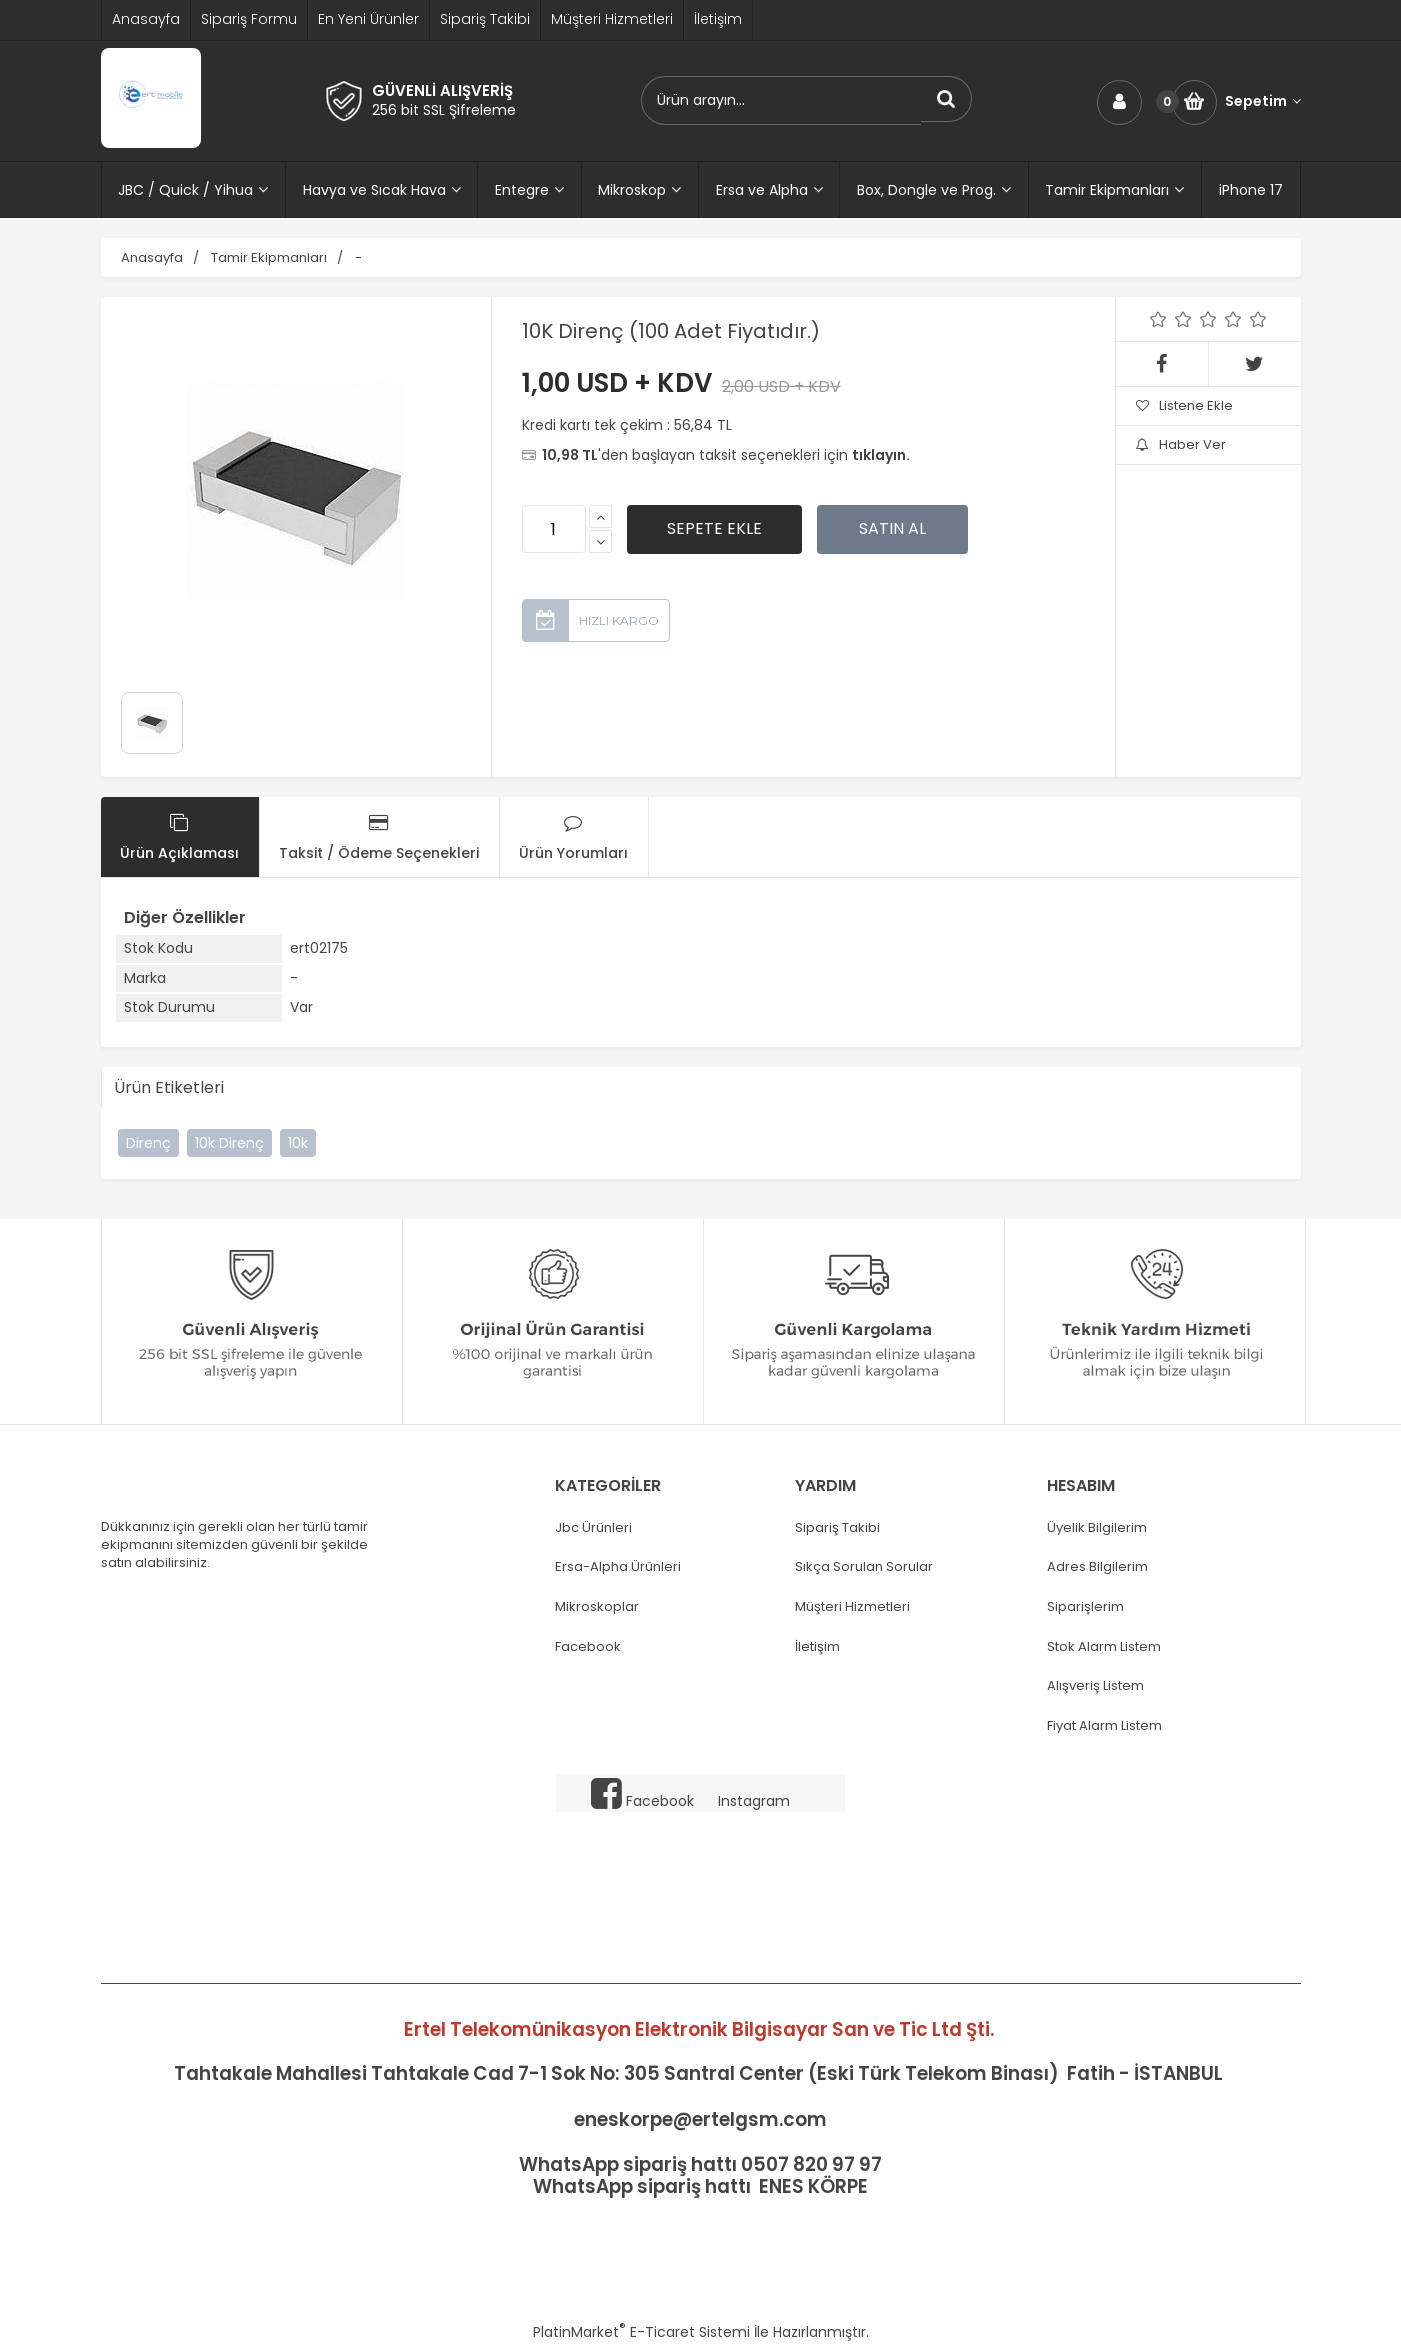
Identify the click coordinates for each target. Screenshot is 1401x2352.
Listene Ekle (1184, 405)
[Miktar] (554, 529)
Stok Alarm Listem (1104, 1647)
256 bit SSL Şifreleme (444, 110)
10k (298, 1143)
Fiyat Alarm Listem (1104, 1726)
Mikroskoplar (597, 1607)
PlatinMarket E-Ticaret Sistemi (641, 2332)
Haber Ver (1181, 444)
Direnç (148, 1143)
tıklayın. (881, 455)
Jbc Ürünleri (593, 1528)
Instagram (754, 1801)
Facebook (588, 1647)
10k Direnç (229, 1143)
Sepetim (1263, 101)
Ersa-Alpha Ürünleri (618, 1567)
